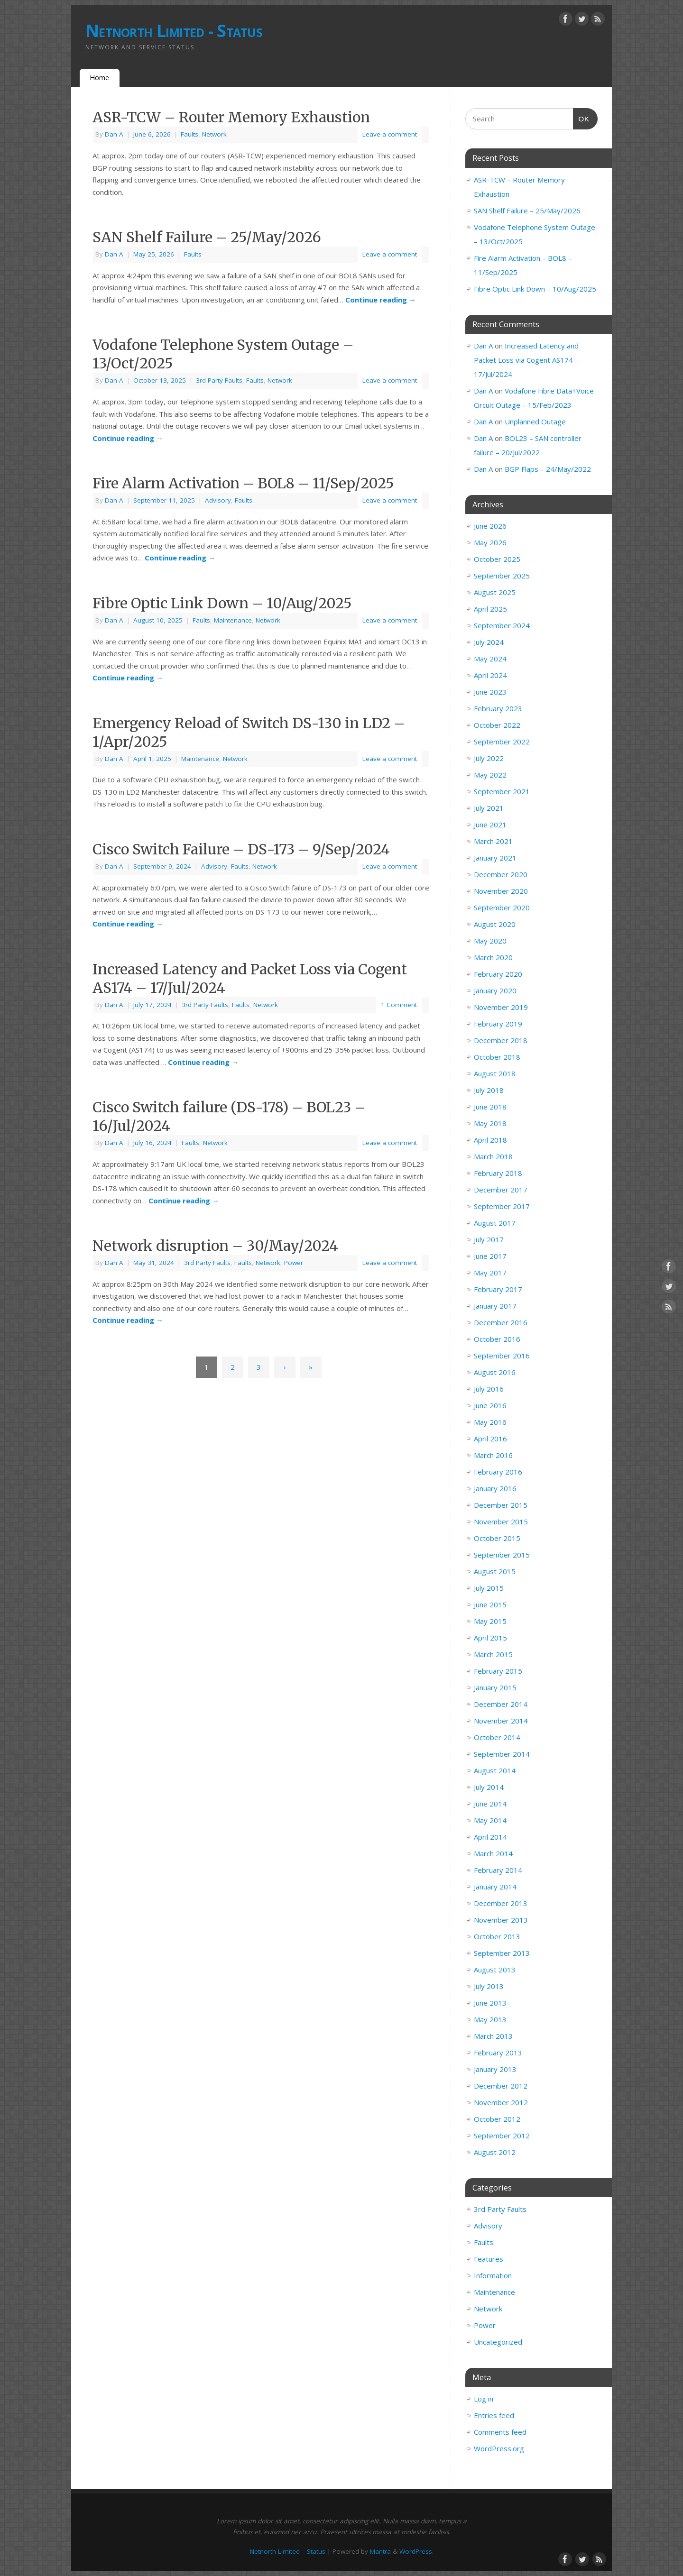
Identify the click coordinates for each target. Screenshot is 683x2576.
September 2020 (502, 907)
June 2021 (490, 824)
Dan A (114, 134)
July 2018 (489, 1090)
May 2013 (490, 2019)
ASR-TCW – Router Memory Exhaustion (231, 117)
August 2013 (495, 1969)
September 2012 (502, 2135)
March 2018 (493, 1156)
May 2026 (490, 542)
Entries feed (494, 2415)
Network (214, 134)
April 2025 (490, 609)
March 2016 (493, 1455)
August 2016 (495, 1372)
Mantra (380, 2551)
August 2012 (495, 2152)
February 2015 (498, 1671)
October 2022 (497, 725)
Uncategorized (498, 2342)
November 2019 (501, 1007)
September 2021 (502, 791)
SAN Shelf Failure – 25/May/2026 (206, 237)
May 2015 (490, 1621)
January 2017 (495, 1306)
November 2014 (501, 1720)
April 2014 (490, 1837)
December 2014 (500, 1704)
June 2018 (490, 1106)
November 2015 (501, 1521)
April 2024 (490, 675)
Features (488, 2259)
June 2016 (490, 1405)
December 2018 (500, 1040)
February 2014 (498, 1870)
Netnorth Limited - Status (173, 30)
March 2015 (493, 1654)
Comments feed (500, 2432)
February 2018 (498, 1173)
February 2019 (498, 1023)
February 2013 (498, 2052)
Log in (483, 2398)
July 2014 (489, 1787)
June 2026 (490, 526)
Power (293, 1262)
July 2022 (489, 758)
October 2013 (497, 1936)
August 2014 (495, 1770)
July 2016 (489, 1388)
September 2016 (502, 1355)
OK (581, 117)
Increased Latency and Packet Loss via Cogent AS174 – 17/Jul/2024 (526, 360)
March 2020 (493, 957)
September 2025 (502, 575)
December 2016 (500, 1322)
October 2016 (497, 1339)
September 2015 (502, 1554)
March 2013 (493, 2036)
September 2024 (502, 625)
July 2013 (489, 1986)
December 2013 (500, 1903)
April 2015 (490, 1637)
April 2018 (490, 1140)
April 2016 (490, 1438)
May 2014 (490, 1820)
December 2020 (500, 874)
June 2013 (490, 2003)
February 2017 (498, 1289)
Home (99, 77)
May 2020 (490, 940)
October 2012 (497, 2119)
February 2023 (498, 708)
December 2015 (500, 1505)
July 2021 (489, 808)
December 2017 (500, 1189)
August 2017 (495, 1223)
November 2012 (501, 2102)
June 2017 (490, 1256)
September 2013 (502, 1953)
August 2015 (495, 1571)
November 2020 (501, 891)
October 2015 (497, 1538)
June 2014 (490, 1803)
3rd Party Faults (219, 380)
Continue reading (380, 299)
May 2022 (490, 774)
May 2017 (490, 1272)
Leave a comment (389, 134)
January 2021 (495, 857)
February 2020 (498, 974)
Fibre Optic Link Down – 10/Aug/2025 (222, 603)
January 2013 (495, 2069)
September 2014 (502, 1754)
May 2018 (490, 1123)
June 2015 (490, 1604)
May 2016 (490, 1422)
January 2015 (495, 1687)
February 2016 (498, 1471)
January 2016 (495, 1488)
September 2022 (502, 741)
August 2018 (495, 1073)
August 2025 (495, 592)
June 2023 (490, 692)
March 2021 (493, 841)
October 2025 (497, 559)
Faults (189, 134)
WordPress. (416, 2551)
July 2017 (489, 1239)
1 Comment (399, 1004)
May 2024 (490, 658)
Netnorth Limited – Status (287, 2551)
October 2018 (497, 1057)
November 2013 (501, 1920)
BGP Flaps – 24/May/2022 (548, 469)
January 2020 (495, 990)
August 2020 (495, 924)
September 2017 (502, 1206)
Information (493, 2275)
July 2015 (489, 1588)
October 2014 (497, 1737)
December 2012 (500, 2085)
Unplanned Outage (535, 421)
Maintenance (233, 620)
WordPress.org (499, 2448)
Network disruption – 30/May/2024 (215, 1246)
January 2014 (495, 1886)
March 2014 (493, 1853)
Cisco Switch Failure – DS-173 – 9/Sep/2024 (241, 849)
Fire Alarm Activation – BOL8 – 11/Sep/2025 (243, 483)
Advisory (218, 500)
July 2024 (489, 642)
